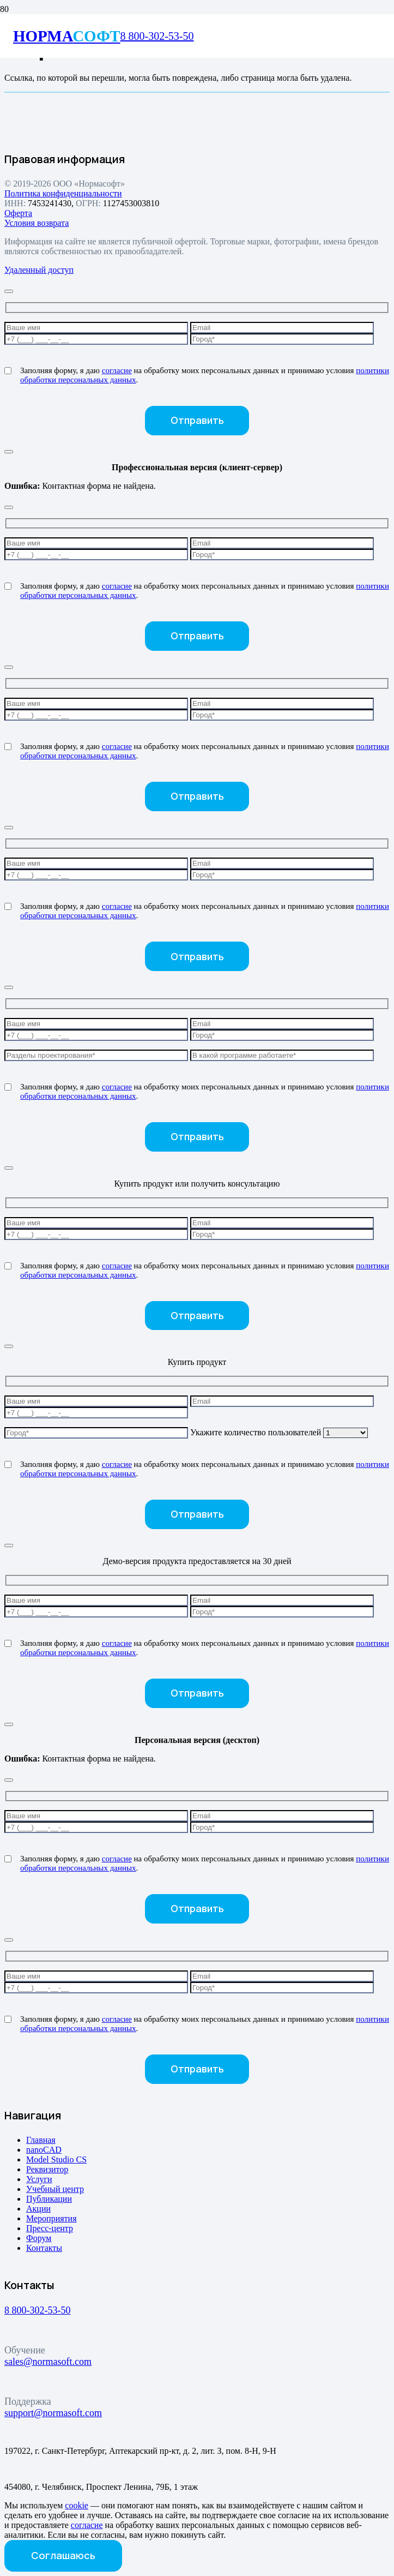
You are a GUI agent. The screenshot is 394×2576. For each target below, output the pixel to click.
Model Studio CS (56, 2159)
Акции (38, 2208)
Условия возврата (36, 222)
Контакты (44, 2247)
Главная (41, 2139)
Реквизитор (47, 2169)
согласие (117, 370)
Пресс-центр (49, 2228)
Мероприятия (51, 2218)
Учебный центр (55, 2189)
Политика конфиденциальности (63, 193)
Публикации (49, 2198)
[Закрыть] (8, 291)
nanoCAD (44, 2149)
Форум (38, 2238)
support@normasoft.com (53, 2412)
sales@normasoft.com (48, 2361)
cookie (76, 2505)
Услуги (39, 2179)
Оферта (18, 213)
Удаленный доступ (39, 269)
